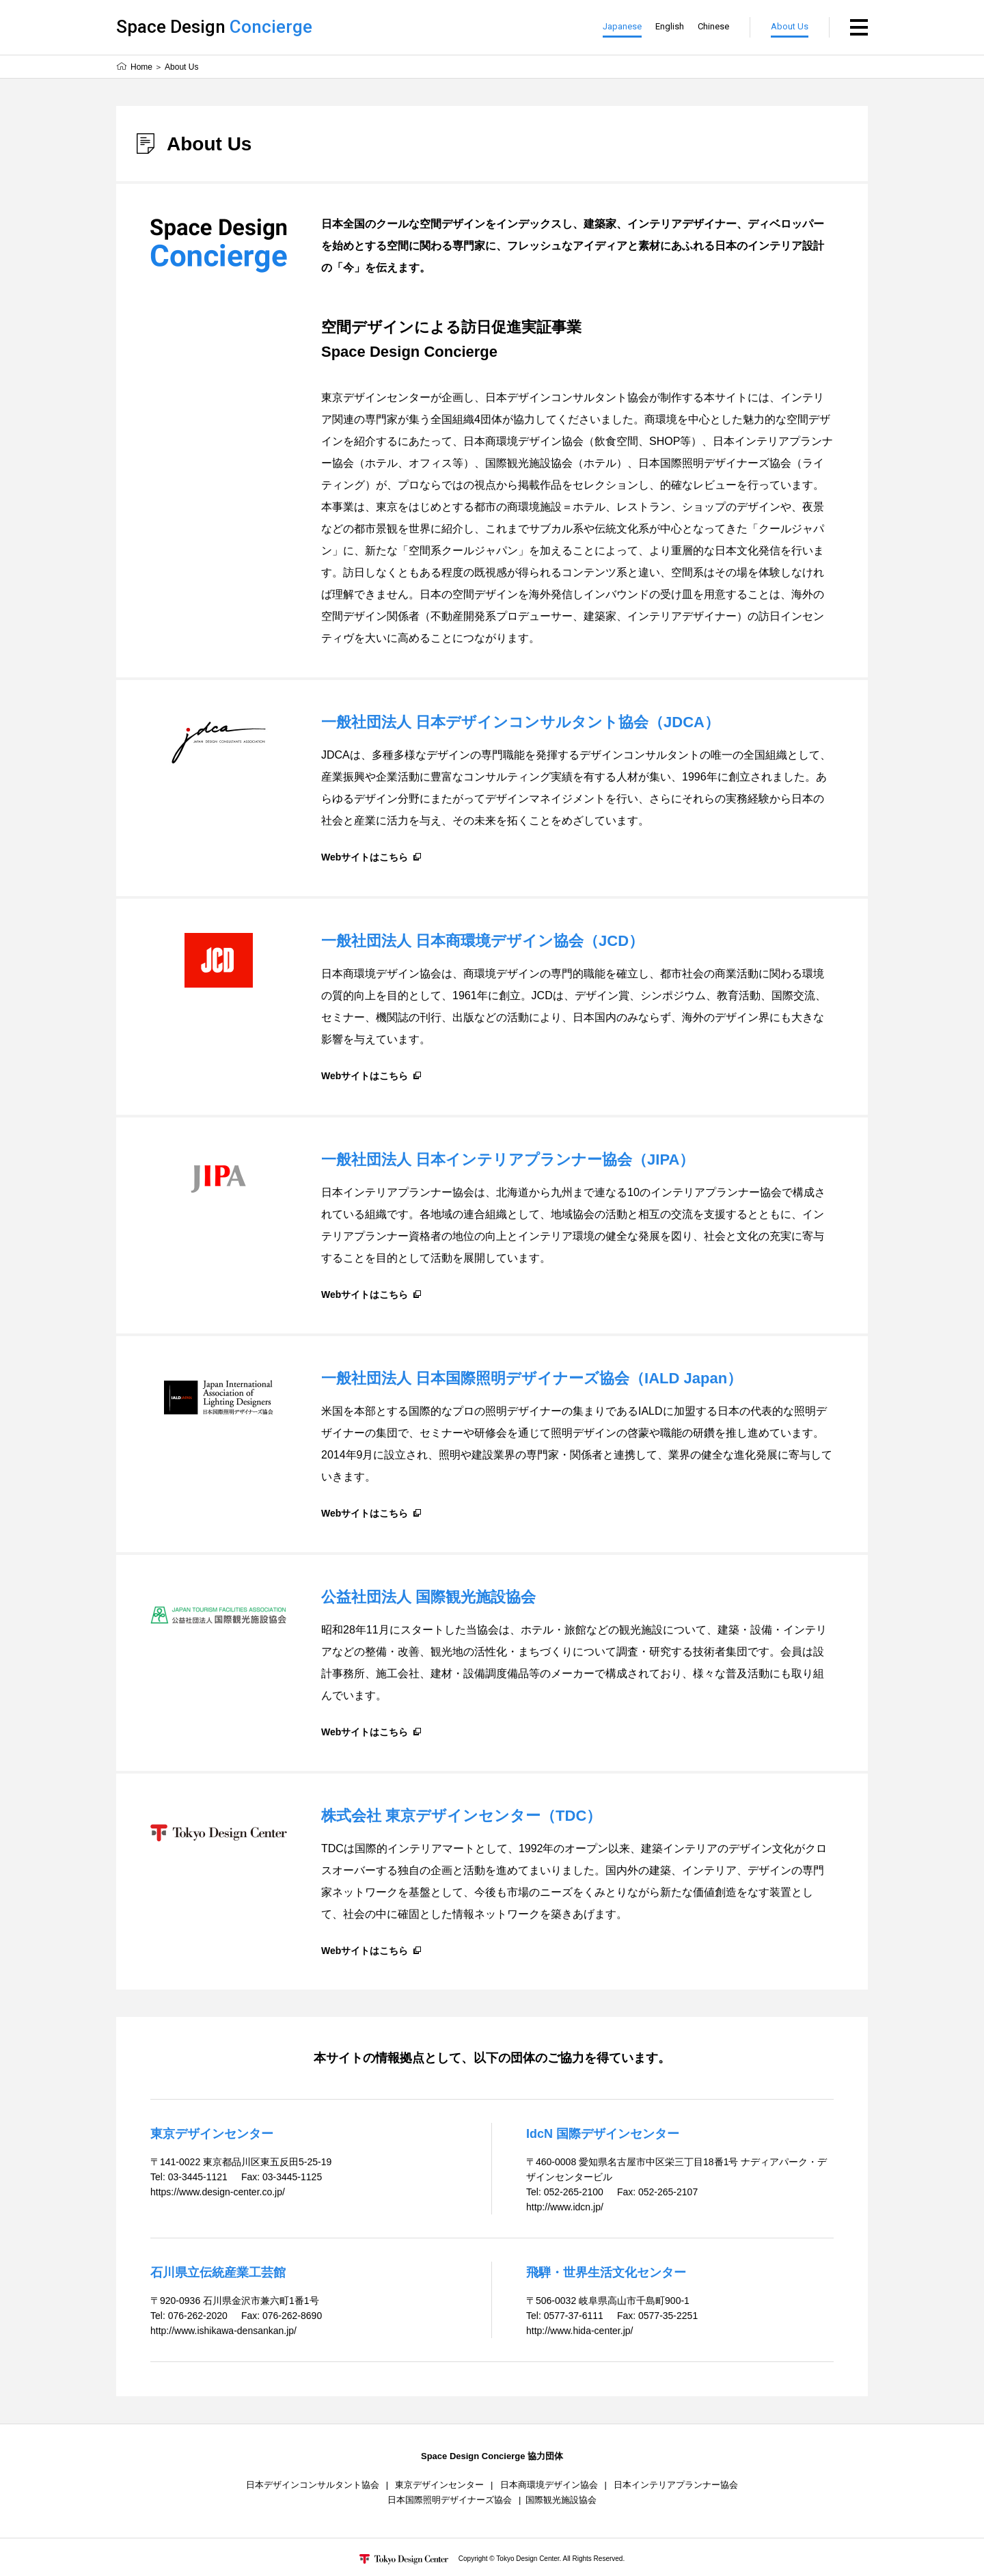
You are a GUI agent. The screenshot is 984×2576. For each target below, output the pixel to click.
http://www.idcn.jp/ (564, 2206)
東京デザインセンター (439, 2485)
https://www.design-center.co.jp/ (217, 2191)
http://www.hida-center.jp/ (579, 2330)
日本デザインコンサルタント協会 (312, 2485)
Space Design (214, 26)
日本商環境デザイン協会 (549, 2485)
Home (141, 67)
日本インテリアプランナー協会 (676, 2485)
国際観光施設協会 (561, 2500)
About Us (789, 26)
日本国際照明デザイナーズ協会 (449, 2500)
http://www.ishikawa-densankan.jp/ (223, 2330)
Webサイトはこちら (364, 857)
